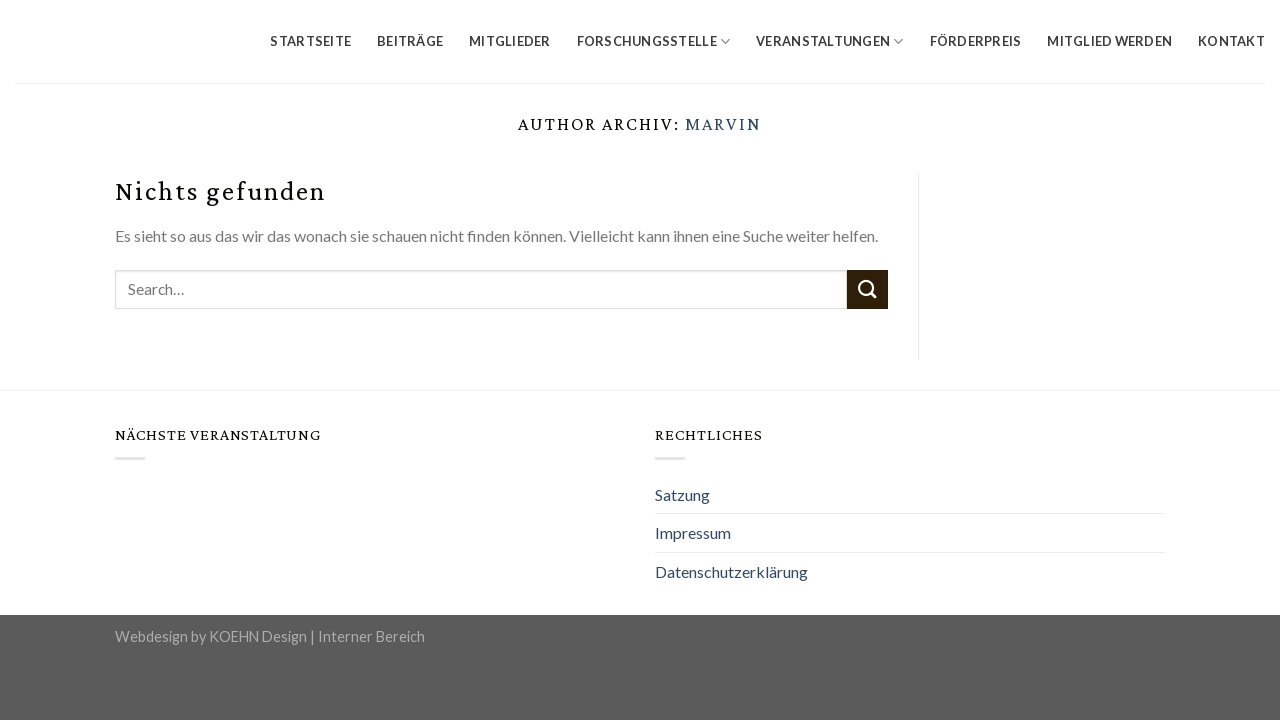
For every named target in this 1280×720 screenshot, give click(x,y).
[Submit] (867, 289)
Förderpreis (976, 41)
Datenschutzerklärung (731, 571)
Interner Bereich (371, 636)
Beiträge (410, 41)
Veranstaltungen (829, 41)
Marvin (723, 124)
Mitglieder (510, 41)
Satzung (682, 494)
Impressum (693, 532)
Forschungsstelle (654, 41)
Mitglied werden (1109, 41)
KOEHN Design (258, 636)
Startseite (310, 41)
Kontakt (1231, 41)
